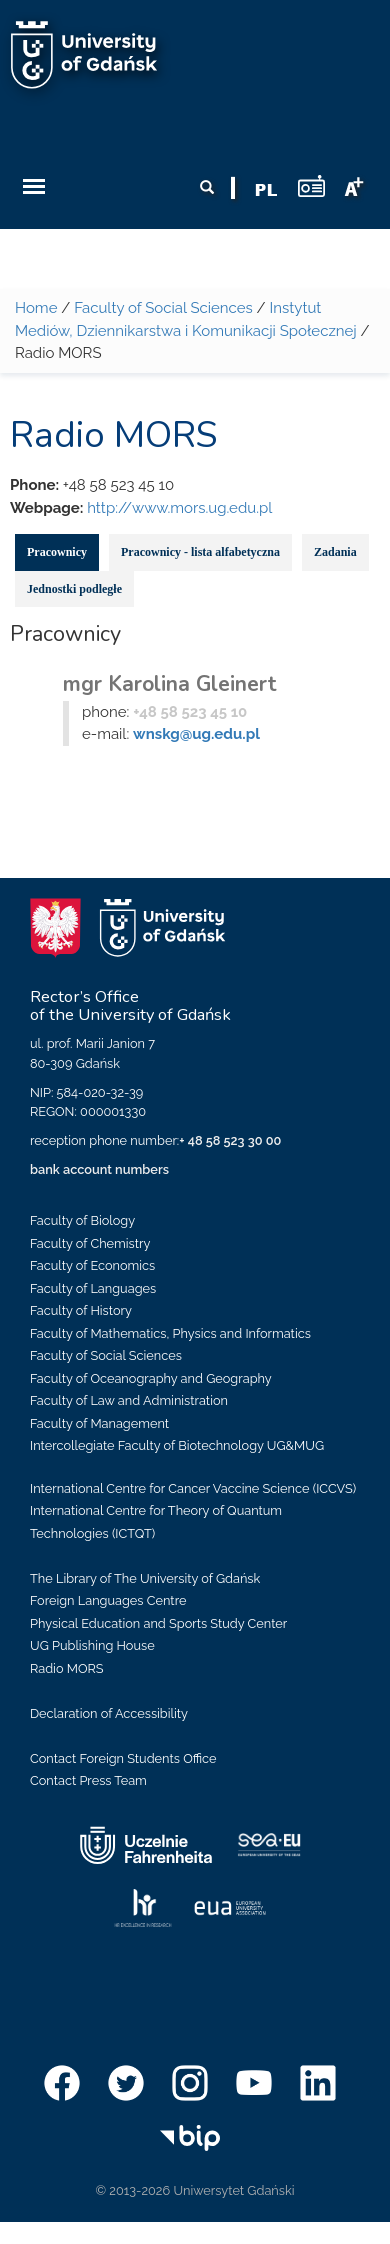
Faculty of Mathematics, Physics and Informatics (170, 1333)
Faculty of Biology (82, 1220)
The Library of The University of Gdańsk (145, 1578)
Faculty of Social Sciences (163, 308)
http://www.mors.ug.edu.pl (179, 508)
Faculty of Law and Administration (129, 1400)
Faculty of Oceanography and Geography (151, 1378)
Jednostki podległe (74, 589)
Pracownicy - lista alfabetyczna (200, 552)
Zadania (335, 552)
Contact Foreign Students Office (123, 1758)
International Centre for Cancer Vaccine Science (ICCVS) (193, 1488)
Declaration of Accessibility (109, 1713)
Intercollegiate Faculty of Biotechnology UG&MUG (177, 1445)
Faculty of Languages (93, 1288)
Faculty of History (81, 1310)
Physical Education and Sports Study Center (158, 1623)
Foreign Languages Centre (108, 1600)
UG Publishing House (92, 1645)
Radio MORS (67, 1668)
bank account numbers (99, 1169)
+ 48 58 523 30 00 (230, 1140)
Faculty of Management (99, 1423)
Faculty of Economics (92, 1265)
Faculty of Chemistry (90, 1243)
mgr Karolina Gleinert (170, 684)
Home (36, 308)
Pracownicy (57, 552)
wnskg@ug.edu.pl (196, 734)
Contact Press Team (88, 1780)
